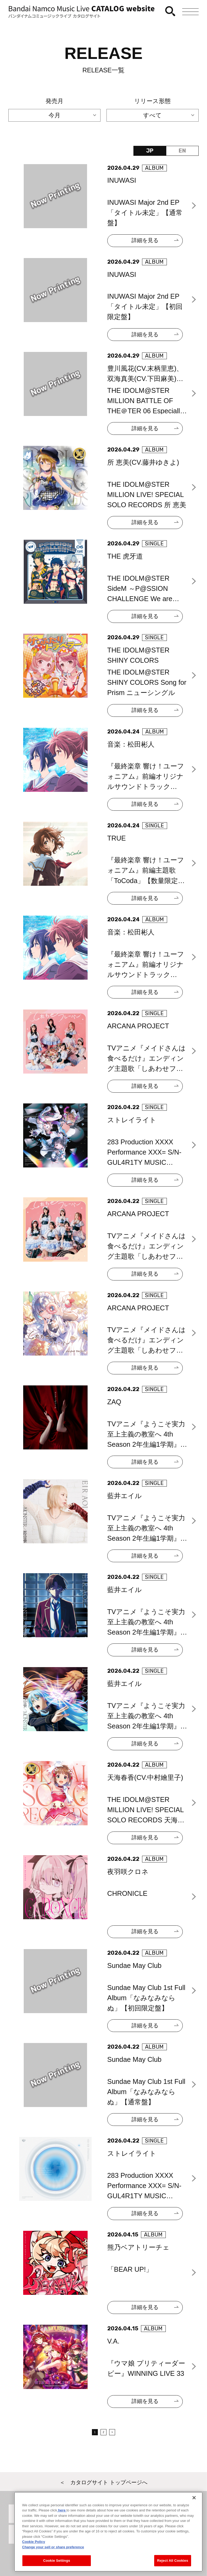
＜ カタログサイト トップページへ (103, 2482)
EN (182, 150)
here (62, 2516)
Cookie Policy (33, 2548)
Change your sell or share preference (53, 2553)
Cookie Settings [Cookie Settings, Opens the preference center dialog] (56, 2566)
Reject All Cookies (172, 2566)
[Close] (194, 2503)
